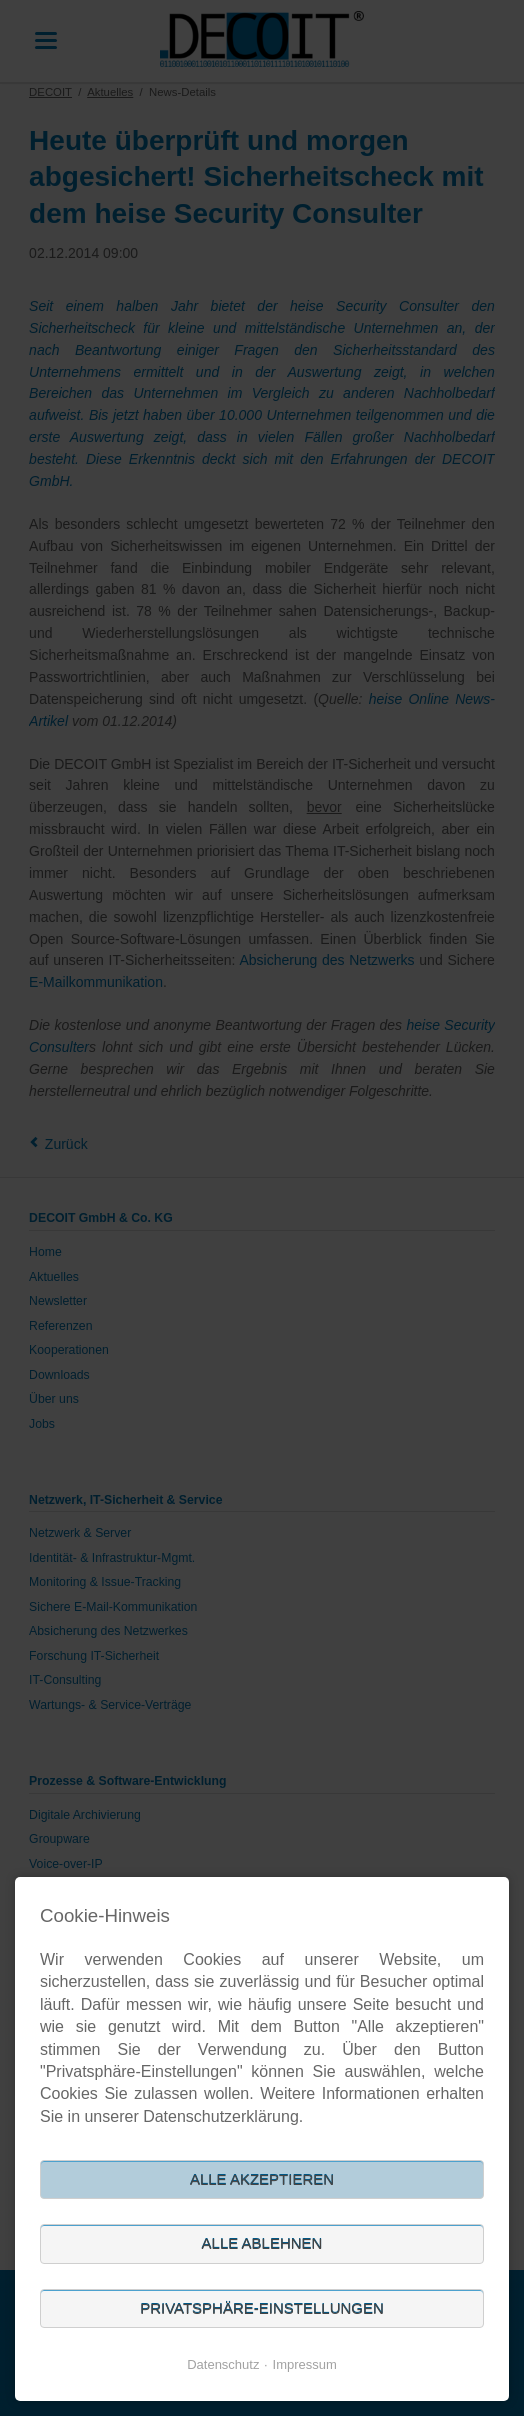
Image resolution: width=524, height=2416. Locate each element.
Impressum (305, 2364)
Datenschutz (223, 2364)
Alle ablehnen (262, 2243)
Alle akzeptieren (262, 2179)
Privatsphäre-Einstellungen (262, 2308)
